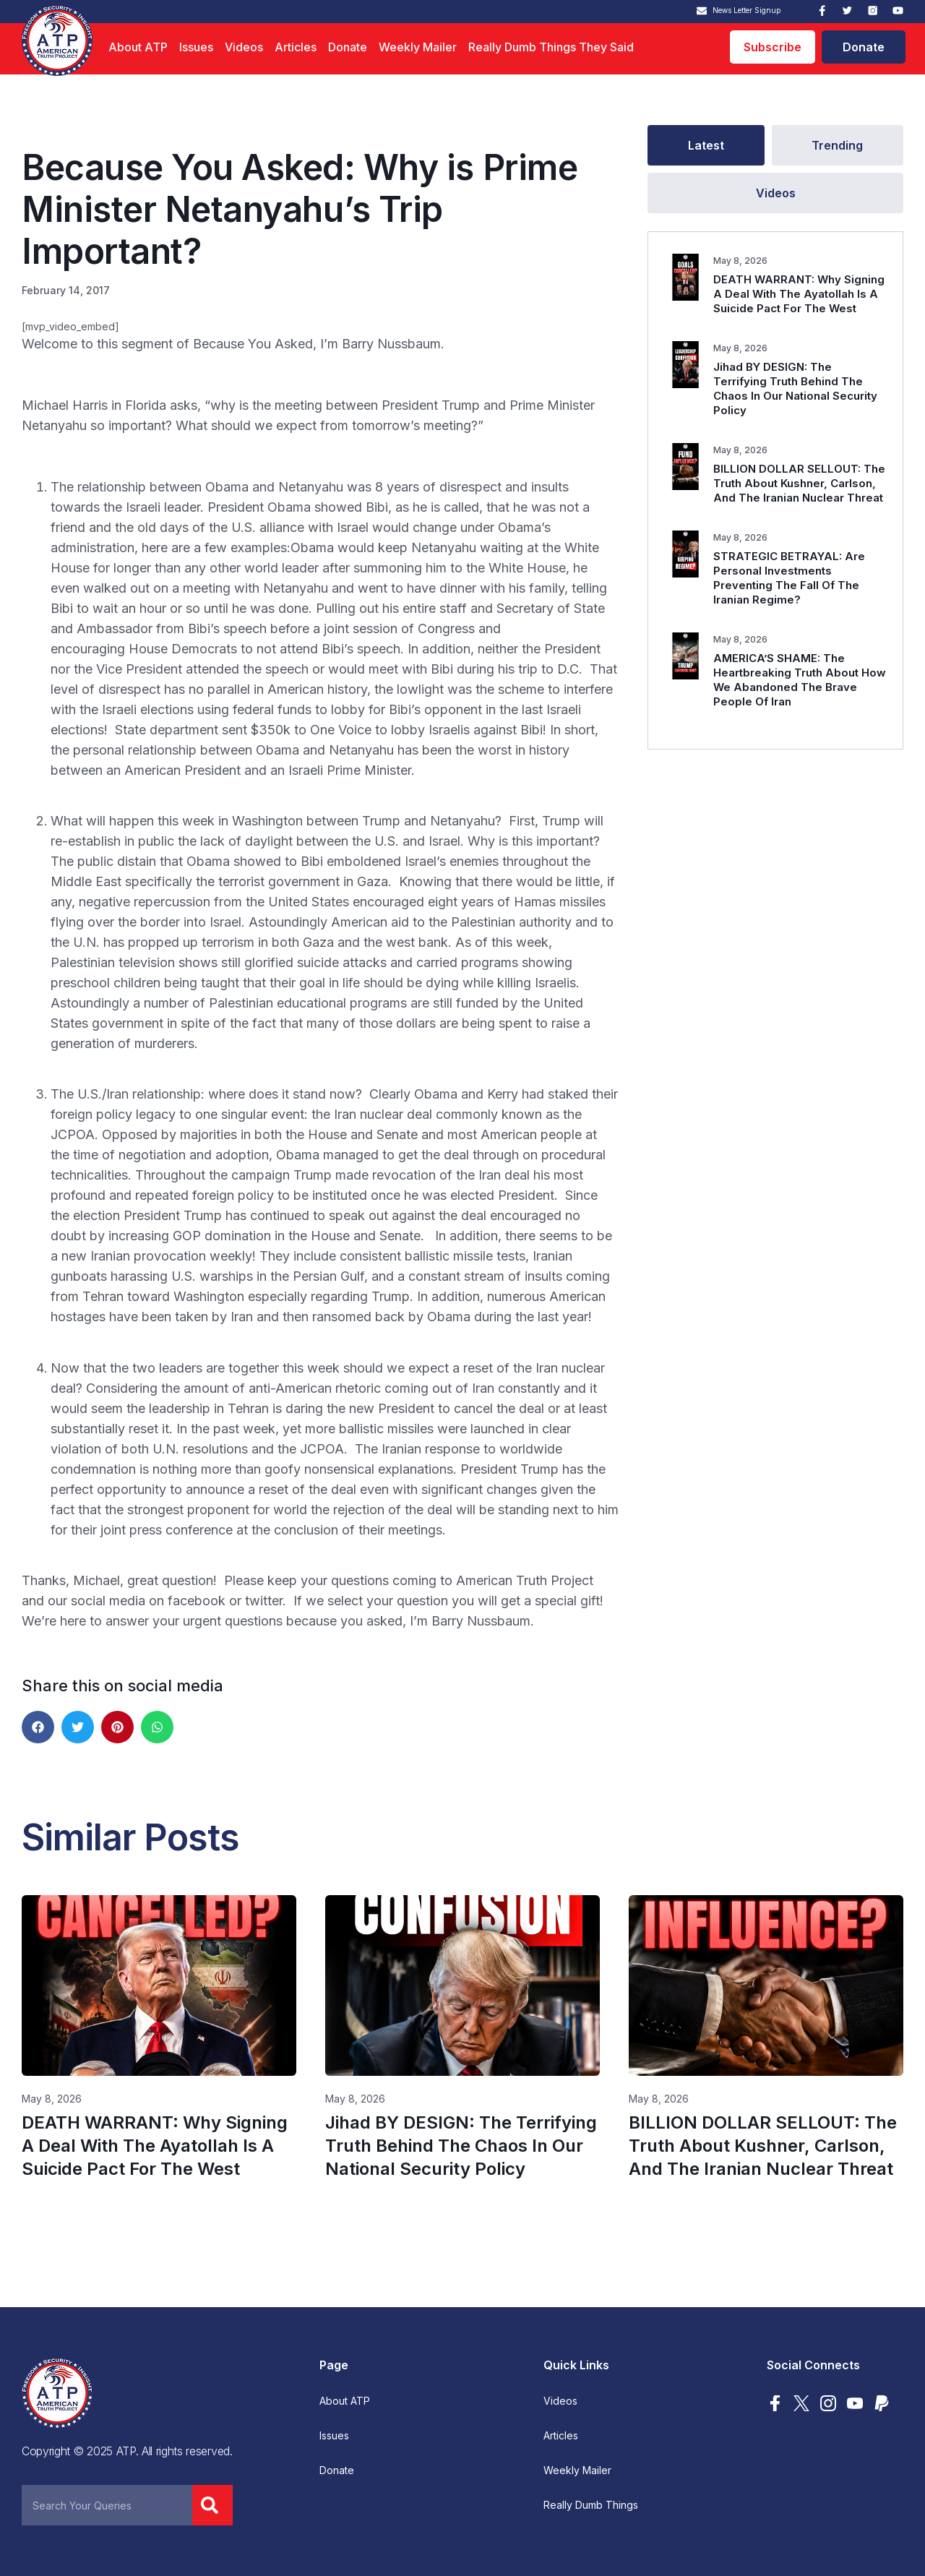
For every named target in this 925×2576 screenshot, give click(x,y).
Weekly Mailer (418, 47)
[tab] (706, 145)
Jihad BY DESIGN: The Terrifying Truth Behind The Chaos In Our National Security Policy (795, 388)
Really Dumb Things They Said (551, 47)
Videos (244, 47)
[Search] (212, 2505)
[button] (38, 1727)
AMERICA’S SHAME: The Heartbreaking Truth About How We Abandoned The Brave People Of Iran (799, 679)
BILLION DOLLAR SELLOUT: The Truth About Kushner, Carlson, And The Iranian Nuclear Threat (799, 483)
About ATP (138, 47)
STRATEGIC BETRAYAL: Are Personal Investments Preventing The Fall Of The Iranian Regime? (789, 577)
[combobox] (107, 2505)
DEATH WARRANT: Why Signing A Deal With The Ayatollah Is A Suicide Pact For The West (799, 293)
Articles (296, 47)
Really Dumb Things (590, 2505)
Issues (196, 47)
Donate (347, 47)
